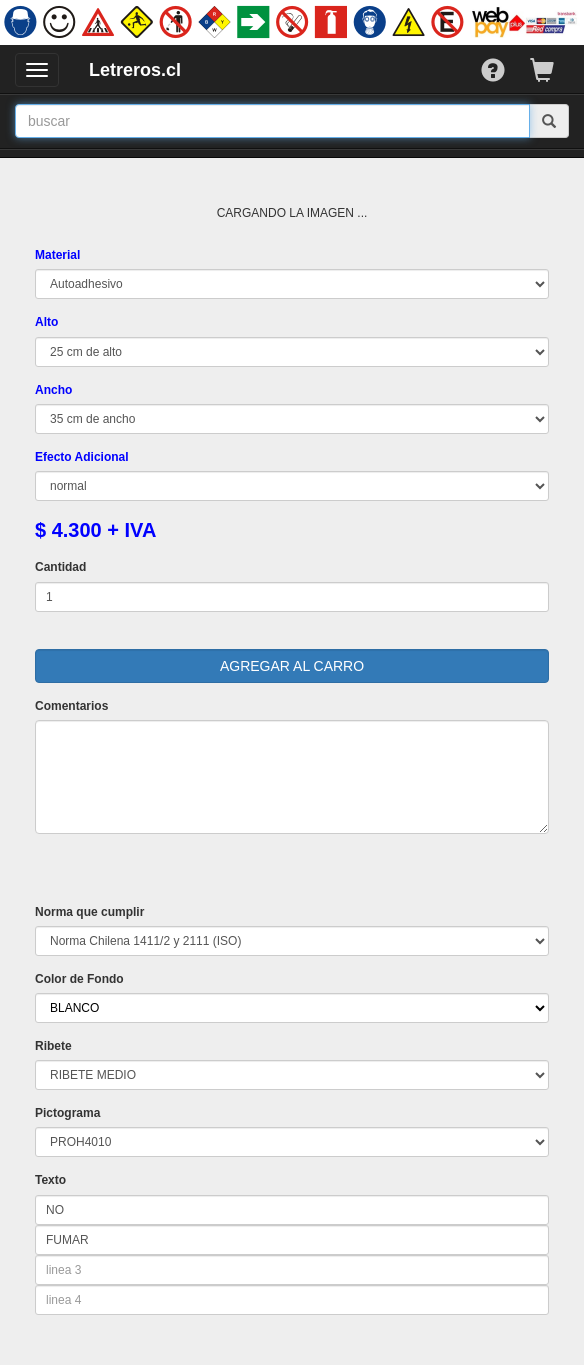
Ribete (53, 1046)
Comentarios (71, 706)
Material (57, 255)
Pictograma (67, 1113)
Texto (50, 1180)
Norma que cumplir (89, 912)
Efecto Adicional (82, 457)
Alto (46, 322)
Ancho (53, 390)
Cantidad (60, 567)
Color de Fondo (79, 979)
